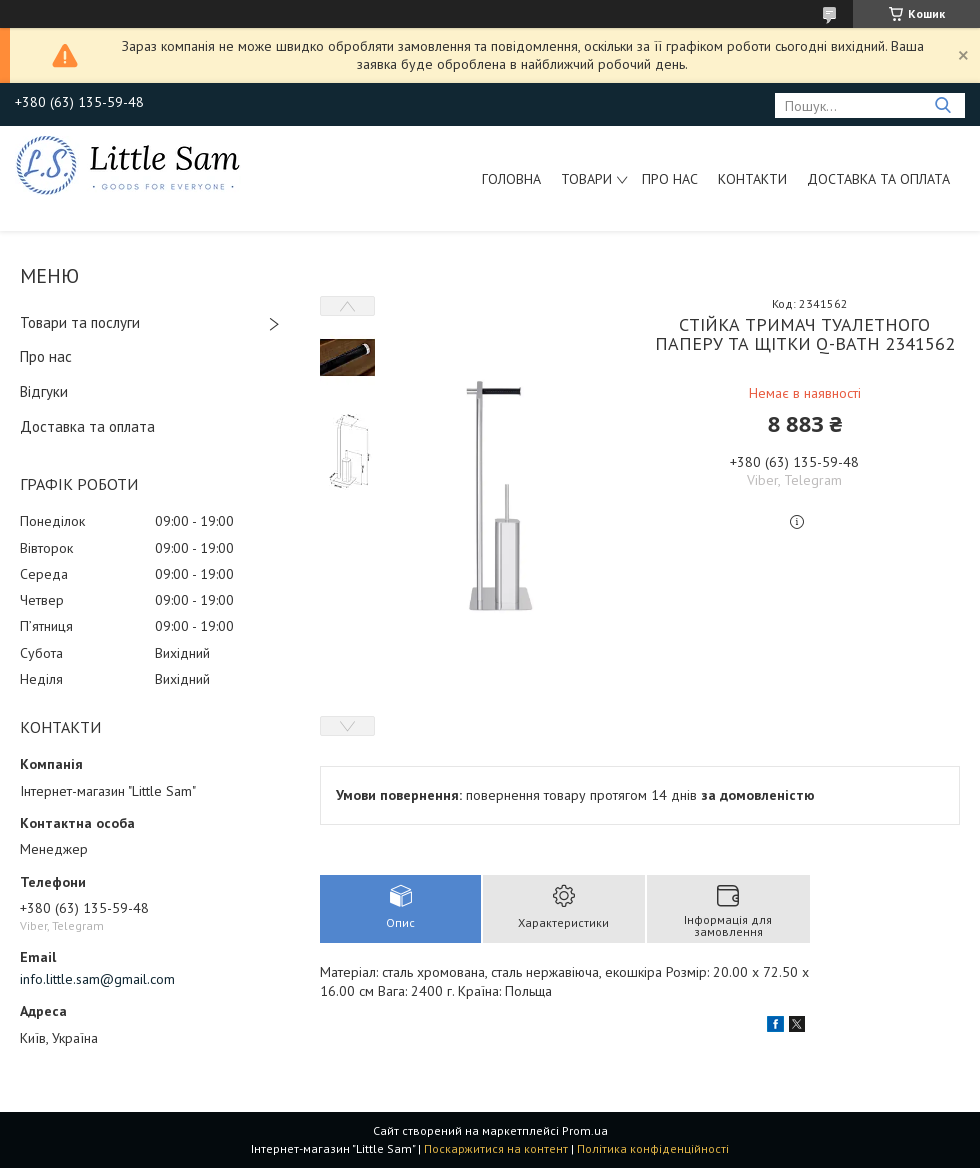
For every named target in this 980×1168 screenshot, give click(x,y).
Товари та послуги (80, 322)
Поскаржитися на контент (496, 1148)
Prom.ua (585, 1130)
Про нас (670, 179)
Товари (586, 179)
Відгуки (44, 391)
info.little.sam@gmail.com (97, 979)
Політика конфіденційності (653, 1148)
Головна (511, 179)
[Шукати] (942, 105)
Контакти (752, 179)
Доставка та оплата (878, 179)
